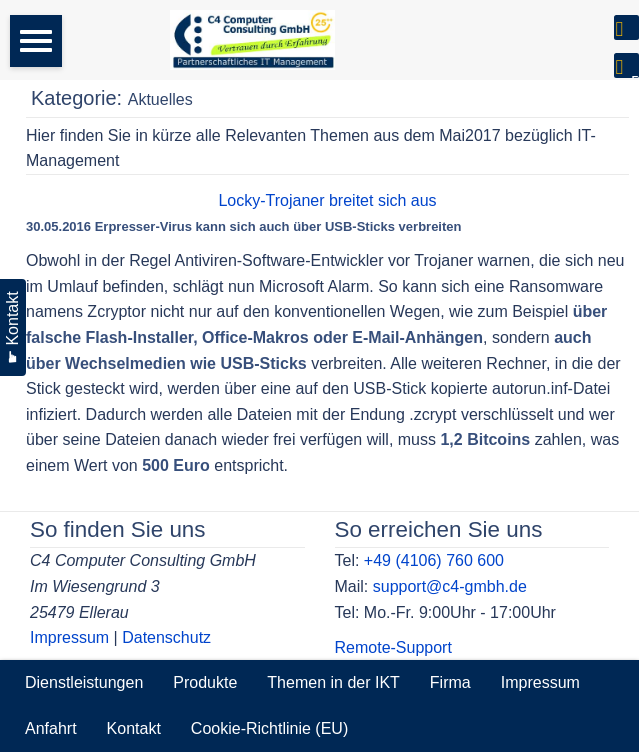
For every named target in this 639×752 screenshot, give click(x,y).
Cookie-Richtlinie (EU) (269, 728)
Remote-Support (393, 647)
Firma (450, 682)
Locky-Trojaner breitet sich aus (327, 200)
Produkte (205, 682)
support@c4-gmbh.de (450, 586)
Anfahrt (51, 728)
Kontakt (134, 728)
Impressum (69, 637)
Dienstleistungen (84, 682)
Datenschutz (166, 637)
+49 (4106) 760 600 (434, 560)
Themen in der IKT (333, 682)
